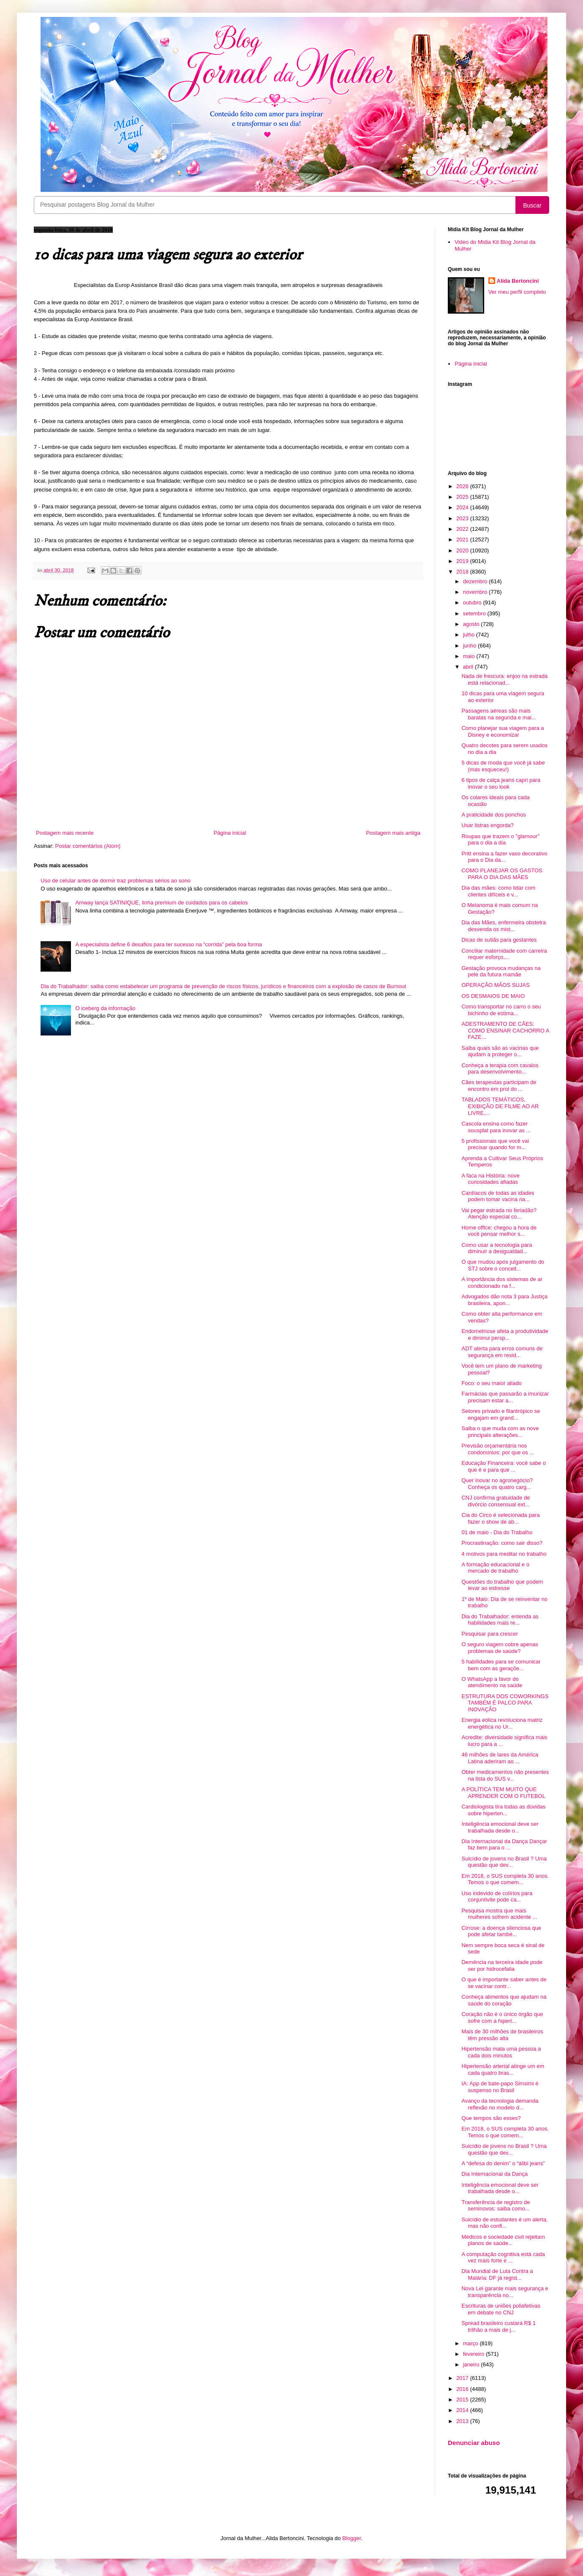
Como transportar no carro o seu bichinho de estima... (501, 1009)
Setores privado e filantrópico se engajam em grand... (500, 1414)
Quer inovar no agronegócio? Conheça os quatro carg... (496, 1483)
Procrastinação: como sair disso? (501, 1543)
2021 (463, 539)
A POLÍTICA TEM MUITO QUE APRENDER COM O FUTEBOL (503, 1792)
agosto (472, 624)
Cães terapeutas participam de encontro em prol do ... (498, 1085)
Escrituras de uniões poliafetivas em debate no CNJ (500, 2309)
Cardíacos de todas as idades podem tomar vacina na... (497, 1196)
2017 (463, 2378)
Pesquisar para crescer (489, 1634)
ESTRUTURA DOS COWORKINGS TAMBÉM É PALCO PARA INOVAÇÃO (504, 1703)
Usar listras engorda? (487, 825)
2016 (463, 2389)
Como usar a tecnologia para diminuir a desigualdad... (496, 1248)
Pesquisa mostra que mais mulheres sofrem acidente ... (499, 1913)
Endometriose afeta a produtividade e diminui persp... (504, 1334)
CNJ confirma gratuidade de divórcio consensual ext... (495, 1501)
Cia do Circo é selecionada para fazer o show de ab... (500, 1518)
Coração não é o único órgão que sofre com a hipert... (502, 2017)
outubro (473, 602)
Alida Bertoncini (518, 281)
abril (469, 667)
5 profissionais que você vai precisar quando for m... (495, 1144)
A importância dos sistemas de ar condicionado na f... (501, 1282)
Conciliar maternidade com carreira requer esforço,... (504, 954)
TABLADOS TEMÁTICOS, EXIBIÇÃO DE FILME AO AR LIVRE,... (500, 1106)
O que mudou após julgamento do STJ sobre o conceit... (502, 1265)
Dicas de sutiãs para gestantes (499, 940)
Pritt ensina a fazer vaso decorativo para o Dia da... (504, 856)
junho (470, 645)
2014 (463, 2410)
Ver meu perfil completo (517, 292)
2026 (463, 486)
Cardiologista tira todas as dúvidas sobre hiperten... (503, 1810)
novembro (476, 592)
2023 (463, 518)
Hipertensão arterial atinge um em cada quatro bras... (502, 2069)
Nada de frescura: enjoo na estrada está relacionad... (504, 679)
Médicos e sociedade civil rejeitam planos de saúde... (503, 2240)
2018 (463, 571)
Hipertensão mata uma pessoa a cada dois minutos (501, 2052)
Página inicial (230, 833)
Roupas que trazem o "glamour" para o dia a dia (500, 839)
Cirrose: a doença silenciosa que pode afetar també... (501, 1931)
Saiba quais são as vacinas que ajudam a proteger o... (500, 1051)
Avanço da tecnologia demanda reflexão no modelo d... (499, 2104)
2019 (463, 561)
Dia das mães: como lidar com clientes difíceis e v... (498, 891)
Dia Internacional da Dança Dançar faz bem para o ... (504, 1844)
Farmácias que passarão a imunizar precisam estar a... (505, 1397)
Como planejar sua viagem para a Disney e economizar (502, 731)
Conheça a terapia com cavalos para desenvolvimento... (499, 1068)
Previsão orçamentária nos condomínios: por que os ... (497, 1449)
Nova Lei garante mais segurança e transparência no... (504, 2291)
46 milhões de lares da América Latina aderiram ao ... (499, 1758)
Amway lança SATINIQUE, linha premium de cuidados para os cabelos (161, 902)
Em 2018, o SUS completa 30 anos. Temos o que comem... (505, 1879)
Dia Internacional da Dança (494, 2174)
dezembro (476, 581)
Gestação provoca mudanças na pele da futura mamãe (500, 971)
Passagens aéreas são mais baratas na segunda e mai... (498, 714)
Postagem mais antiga (393, 833)
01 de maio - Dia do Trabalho (496, 1532)
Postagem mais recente (65, 833)
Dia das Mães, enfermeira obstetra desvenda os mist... (503, 925)
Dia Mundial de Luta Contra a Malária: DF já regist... (497, 2274)
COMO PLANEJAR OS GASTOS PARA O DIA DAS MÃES (501, 873)
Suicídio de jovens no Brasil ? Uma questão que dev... (504, 1861)
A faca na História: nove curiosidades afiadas (490, 1179)
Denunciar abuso (474, 2442)
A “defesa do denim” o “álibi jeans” (503, 2163)
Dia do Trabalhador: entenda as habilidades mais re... (499, 1619)
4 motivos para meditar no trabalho (503, 1554)
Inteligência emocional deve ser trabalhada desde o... (499, 1827)
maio (470, 656)
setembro (475, 613)
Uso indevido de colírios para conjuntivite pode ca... (496, 1896)
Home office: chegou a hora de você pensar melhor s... (499, 1230)
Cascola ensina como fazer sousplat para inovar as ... (496, 1127)
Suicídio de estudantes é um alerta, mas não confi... (504, 2222)
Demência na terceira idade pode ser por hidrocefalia (501, 1965)
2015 (463, 2399)
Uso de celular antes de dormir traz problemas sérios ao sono (116, 880)
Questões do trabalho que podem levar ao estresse (502, 1585)
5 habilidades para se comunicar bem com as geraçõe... (500, 1665)
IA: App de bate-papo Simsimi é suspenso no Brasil (499, 2086)
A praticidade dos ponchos (493, 814)
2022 (463, 529)
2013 (463, 2421)
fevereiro (474, 2354)
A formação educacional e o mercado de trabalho (495, 1567)
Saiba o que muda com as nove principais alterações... (500, 1431)
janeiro (472, 2364)
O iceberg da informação (105, 1008)
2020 (463, 550)
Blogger (351, 2538)
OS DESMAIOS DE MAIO (493, 996)
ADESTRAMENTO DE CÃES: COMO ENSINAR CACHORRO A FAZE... (505, 1030)
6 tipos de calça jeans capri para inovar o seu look (500, 783)
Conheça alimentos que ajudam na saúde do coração (503, 2000)
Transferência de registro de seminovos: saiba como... (495, 2205)
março (471, 2343)
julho (469, 634)
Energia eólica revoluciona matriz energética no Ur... (501, 1723)
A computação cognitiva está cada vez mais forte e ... (503, 2257)
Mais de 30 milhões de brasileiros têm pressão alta (502, 2034)
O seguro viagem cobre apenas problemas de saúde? (499, 1647)
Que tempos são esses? (490, 2118)
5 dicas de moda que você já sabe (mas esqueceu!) (503, 766)
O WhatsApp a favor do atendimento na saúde (491, 1682)
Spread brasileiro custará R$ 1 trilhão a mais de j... (498, 2326)
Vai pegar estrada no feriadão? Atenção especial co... (499, 1213)
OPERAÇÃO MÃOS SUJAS (495, 985)
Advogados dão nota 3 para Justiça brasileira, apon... (504, 1299)
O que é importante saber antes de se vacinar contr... (503, 1982)
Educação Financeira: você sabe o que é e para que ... (503, 1466)
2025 (463, 497)
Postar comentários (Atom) (88, 846)
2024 (463, 507)
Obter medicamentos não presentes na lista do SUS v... (505, 1775)
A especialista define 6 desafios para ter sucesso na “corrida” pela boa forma (168, 944)
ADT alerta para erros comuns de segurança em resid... (501, 1351)
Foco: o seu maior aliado (491, 1383)
